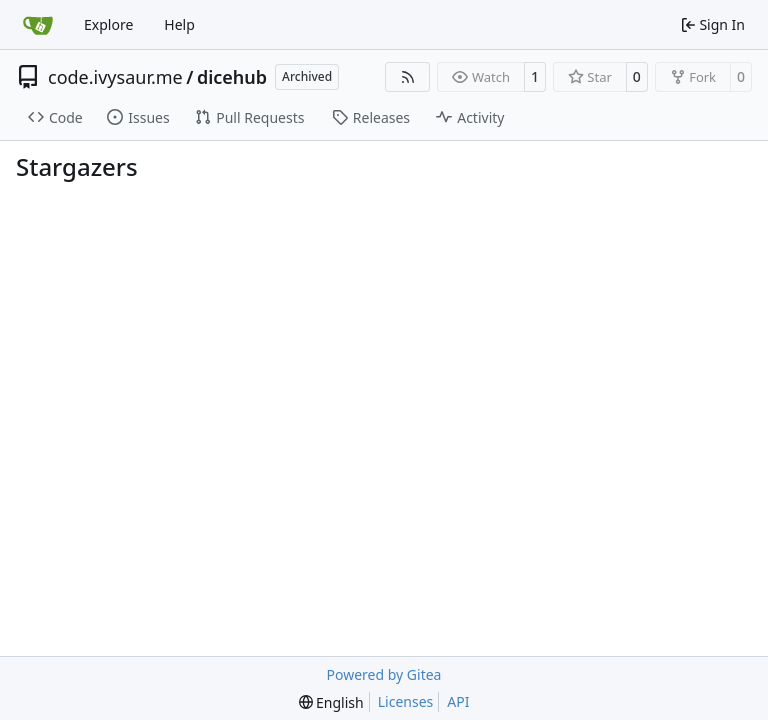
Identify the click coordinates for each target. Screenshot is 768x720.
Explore (108, 24)
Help (179, 24)
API (458, 701)
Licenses (406, 701)
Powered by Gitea (384, 674)
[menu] (331, 702)
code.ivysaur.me (115, 77)
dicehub (232, 77)
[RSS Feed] (408, 77)
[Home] (38, 25)
